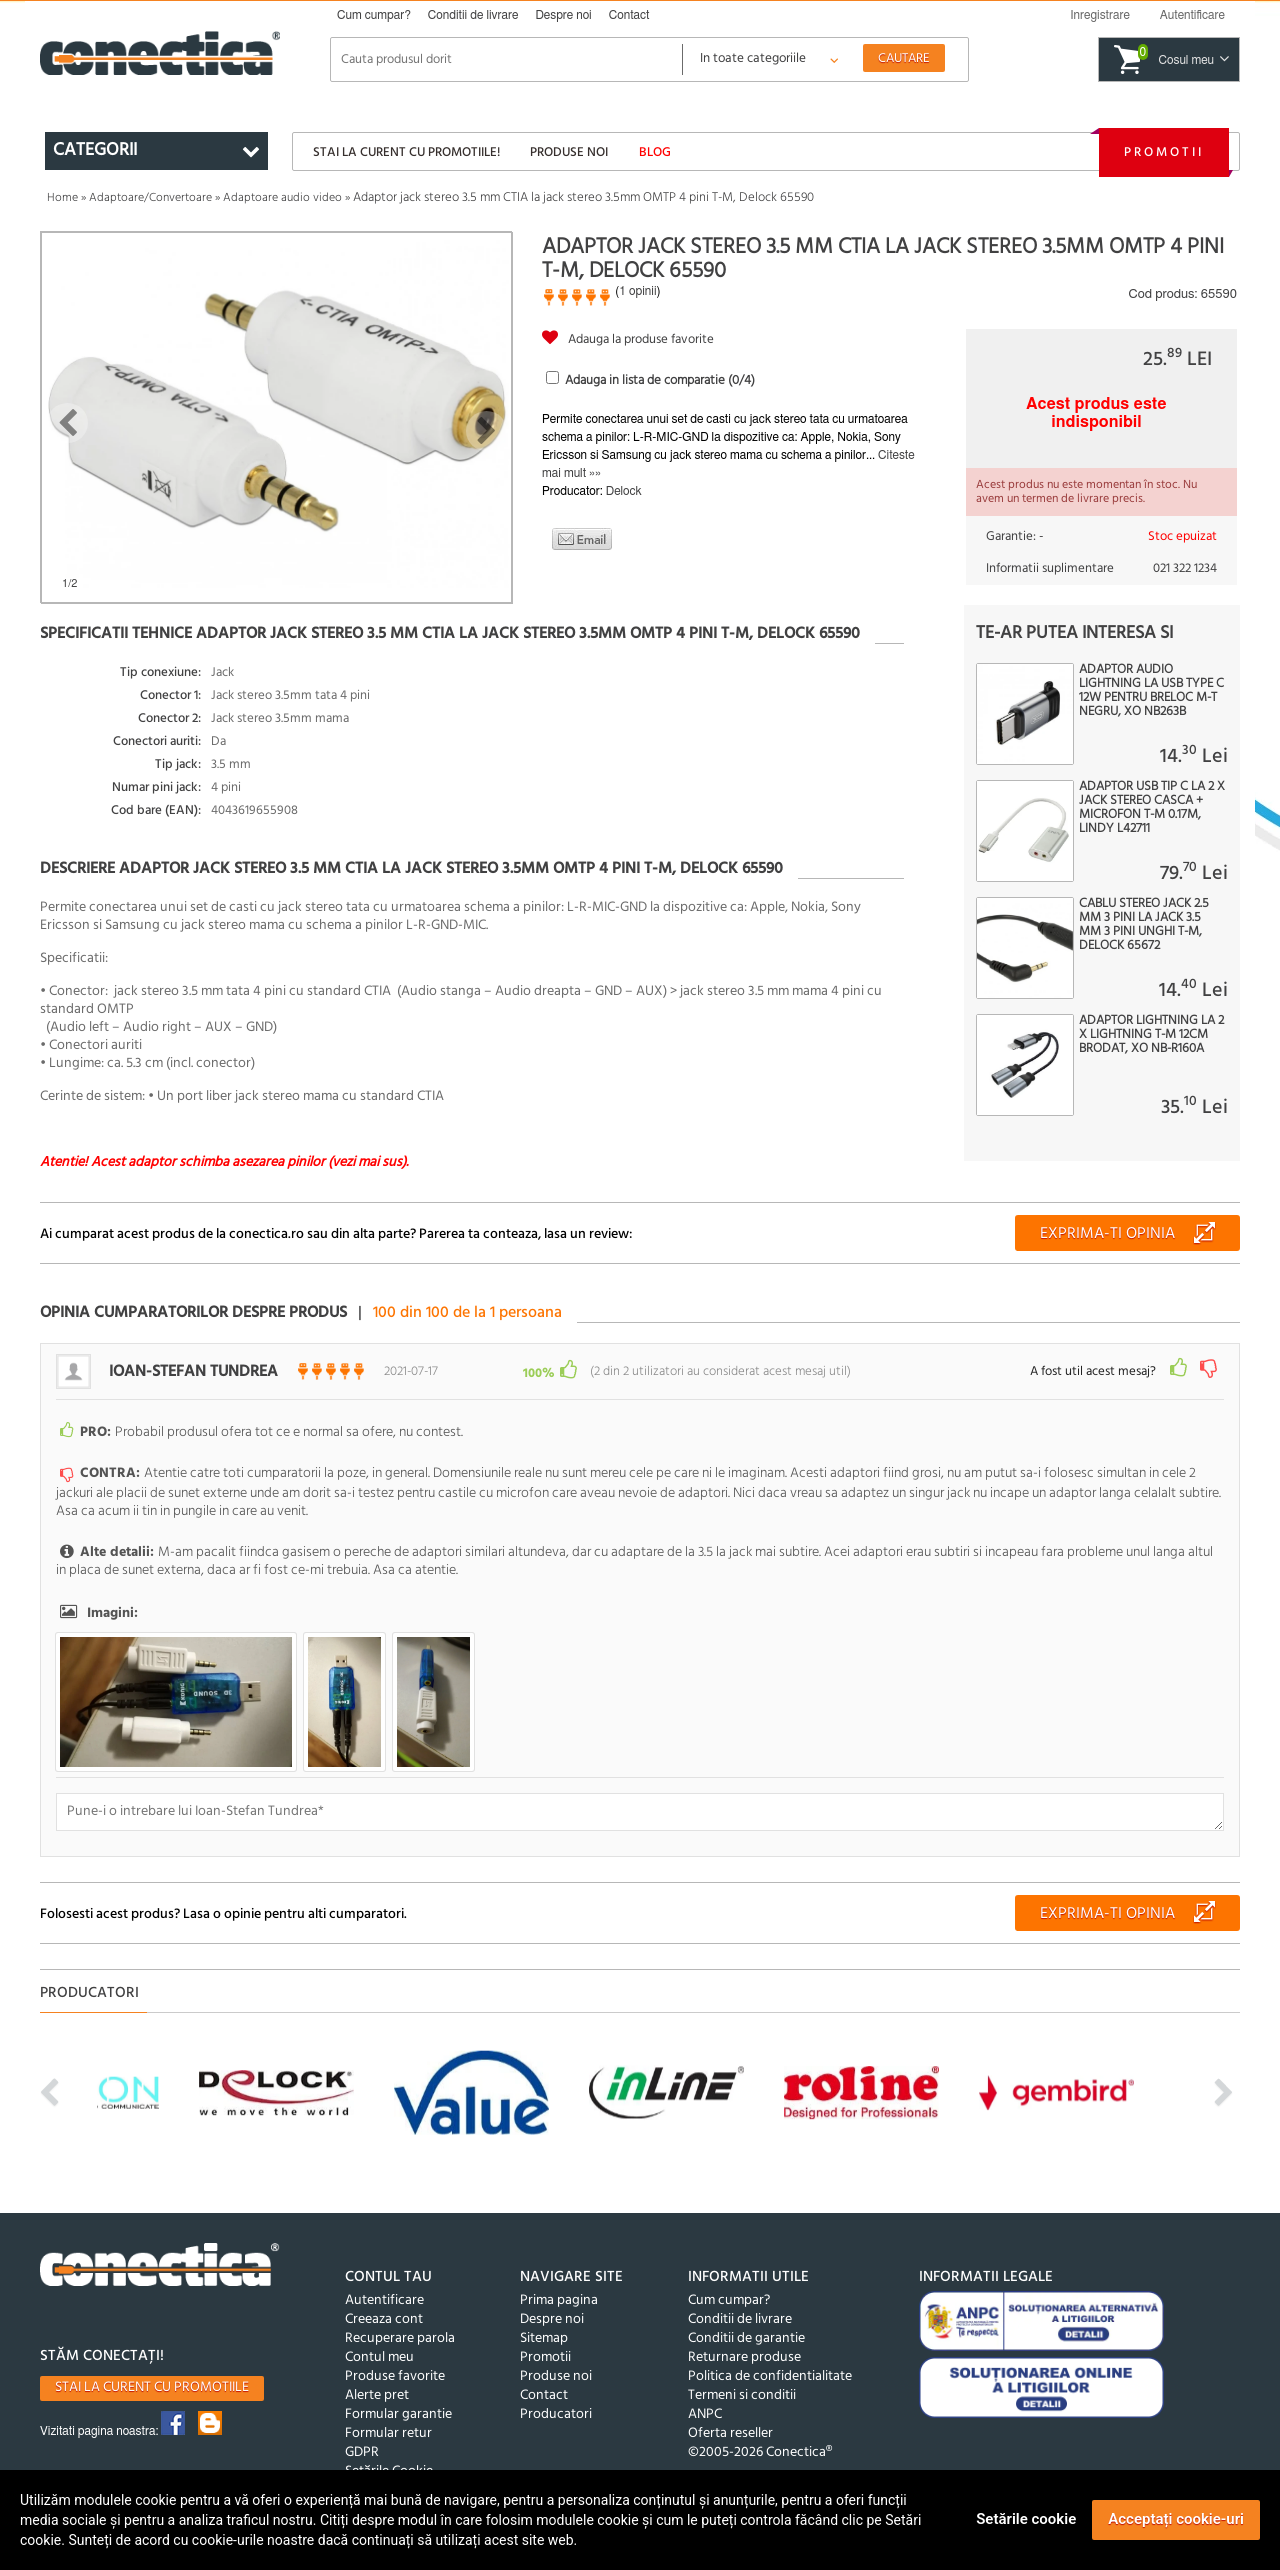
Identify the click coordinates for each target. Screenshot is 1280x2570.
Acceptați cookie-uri (1176, 2519)
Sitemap (544, 2338)
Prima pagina (559, 2300)
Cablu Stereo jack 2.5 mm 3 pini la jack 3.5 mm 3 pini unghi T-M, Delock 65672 (1144, 925)
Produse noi (569, 152)
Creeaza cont (384, 2319)
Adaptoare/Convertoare (150, 198)
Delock (624, 491)
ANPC (705, 2414)
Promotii (1164, 152)
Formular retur (388, 2433)
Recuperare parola (400, 2338)
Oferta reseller (730, 2433)
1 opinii (637, 291)
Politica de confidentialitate (770, 2376)
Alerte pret (377, 2395)
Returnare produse (744, 2357)
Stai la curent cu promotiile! (406, 152)
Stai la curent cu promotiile (152, 2387)
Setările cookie (1026, 2519)
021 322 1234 (1185, 568)
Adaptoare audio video (282, 198)
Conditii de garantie (746, 2338)
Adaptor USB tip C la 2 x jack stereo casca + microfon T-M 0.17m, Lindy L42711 (1152, 808)
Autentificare (384, 2300)
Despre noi (563, 15)
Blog (655, 152)
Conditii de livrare (473, 15)
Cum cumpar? (374, 15)
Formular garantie (398, 2414)
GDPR (362, 2452)
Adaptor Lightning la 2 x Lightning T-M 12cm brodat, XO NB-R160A (1151, 1035)
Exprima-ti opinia (1107, 1234)
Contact (629, 15)
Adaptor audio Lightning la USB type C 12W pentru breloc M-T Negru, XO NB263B (1151, 691)
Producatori (556, 2414)
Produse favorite (395, 2376)
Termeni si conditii (742, 2395)
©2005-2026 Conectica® (760, 2452)
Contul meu (379, 2357)
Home (62, 198)
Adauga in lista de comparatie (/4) (660, 380)
